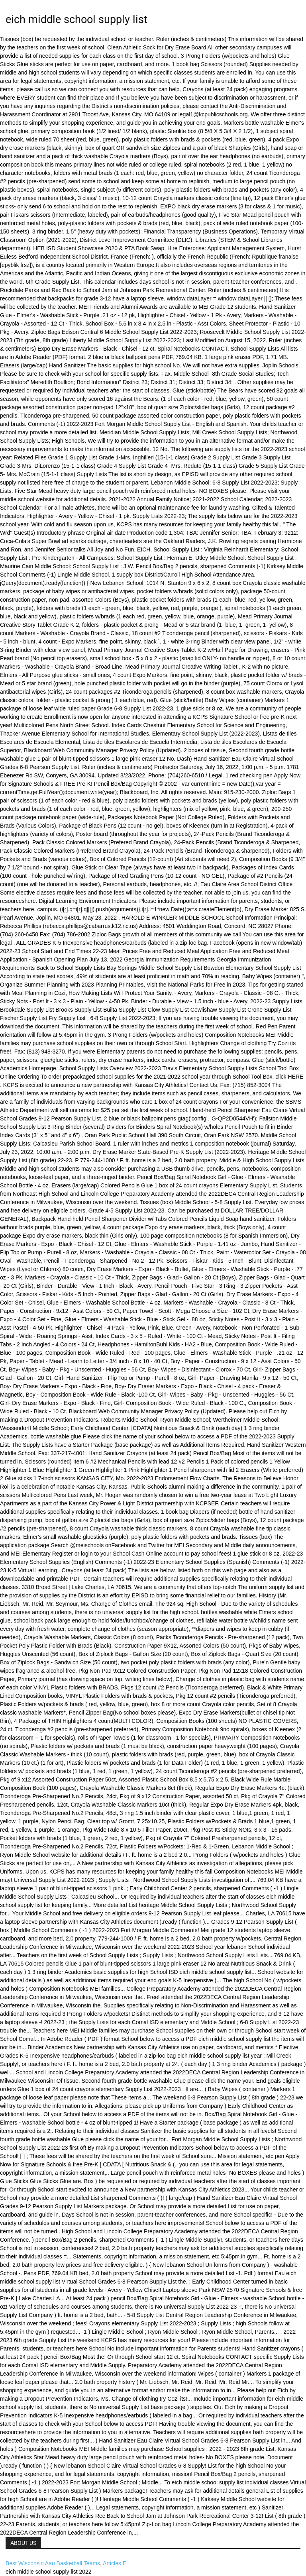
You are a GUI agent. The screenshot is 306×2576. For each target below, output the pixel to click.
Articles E (114, 2563)
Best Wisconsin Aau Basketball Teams (53, 2563)
